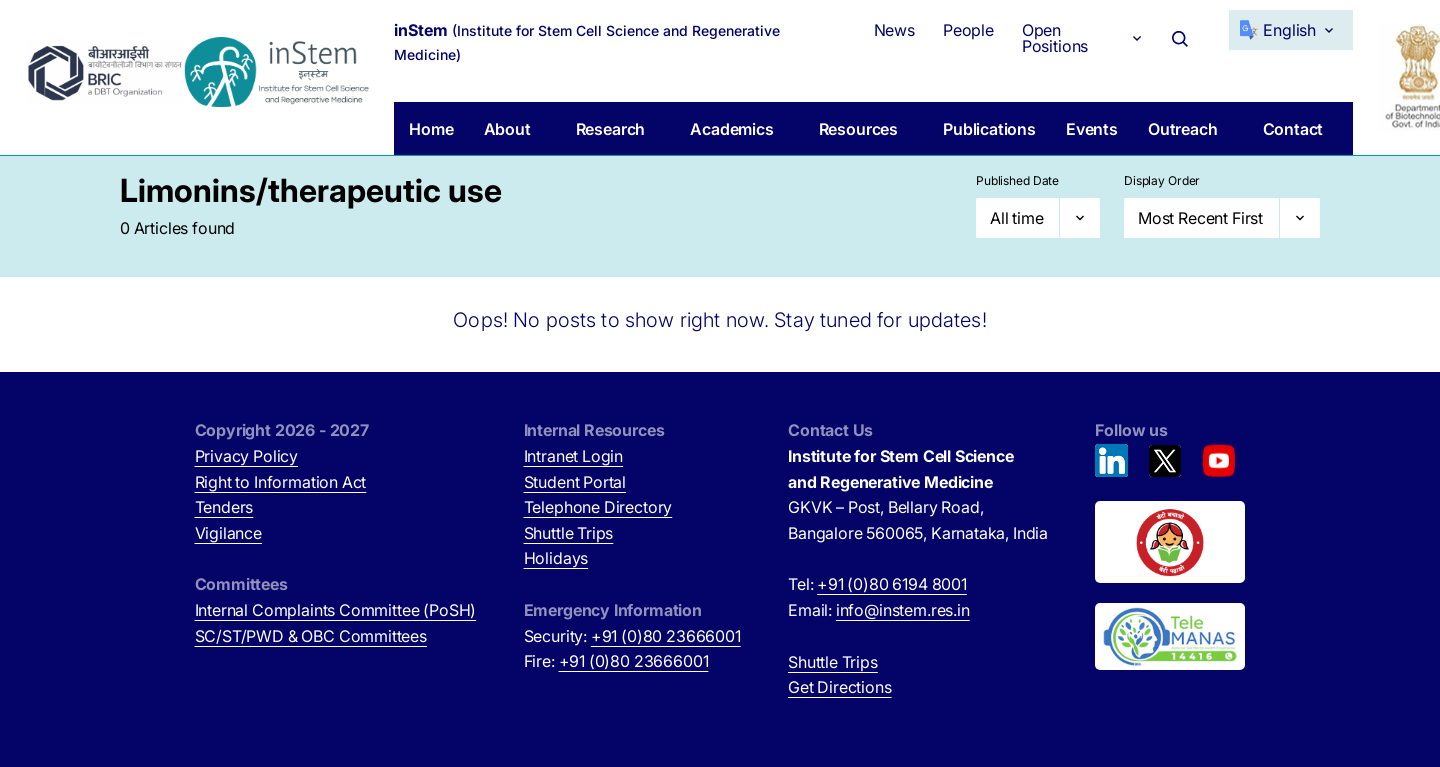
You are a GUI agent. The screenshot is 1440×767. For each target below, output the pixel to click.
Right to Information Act (281, 482)
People (968, 30)
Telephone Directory (598, 507)
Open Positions (1055, 38)
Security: (632, 636)
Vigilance (228, 533)
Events (1092, 129)
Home (431, 129)
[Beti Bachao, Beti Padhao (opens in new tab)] (1170, 542)
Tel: (877, 584)
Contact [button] (1293, 129)
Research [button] (611, 129)
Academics (731, 129)
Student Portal (575, 482)
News (894, 30)
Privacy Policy (247, 456)
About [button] (507, 129)
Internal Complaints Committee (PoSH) (336, 610)
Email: (879, 610)
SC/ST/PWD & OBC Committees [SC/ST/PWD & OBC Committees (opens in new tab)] (311, 636)
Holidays (556, 558)
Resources (858, 129)
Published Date (1017, 180)
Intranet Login (574, 456)
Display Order (1162, 180)
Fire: (616, 661)
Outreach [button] (1183, 129)
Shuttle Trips (569, 533)
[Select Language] (1291, 30)
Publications (989, 129)
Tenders (224, 507)
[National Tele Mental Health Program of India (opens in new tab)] (1170, 637)
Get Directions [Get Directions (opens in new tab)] (840, 687)
